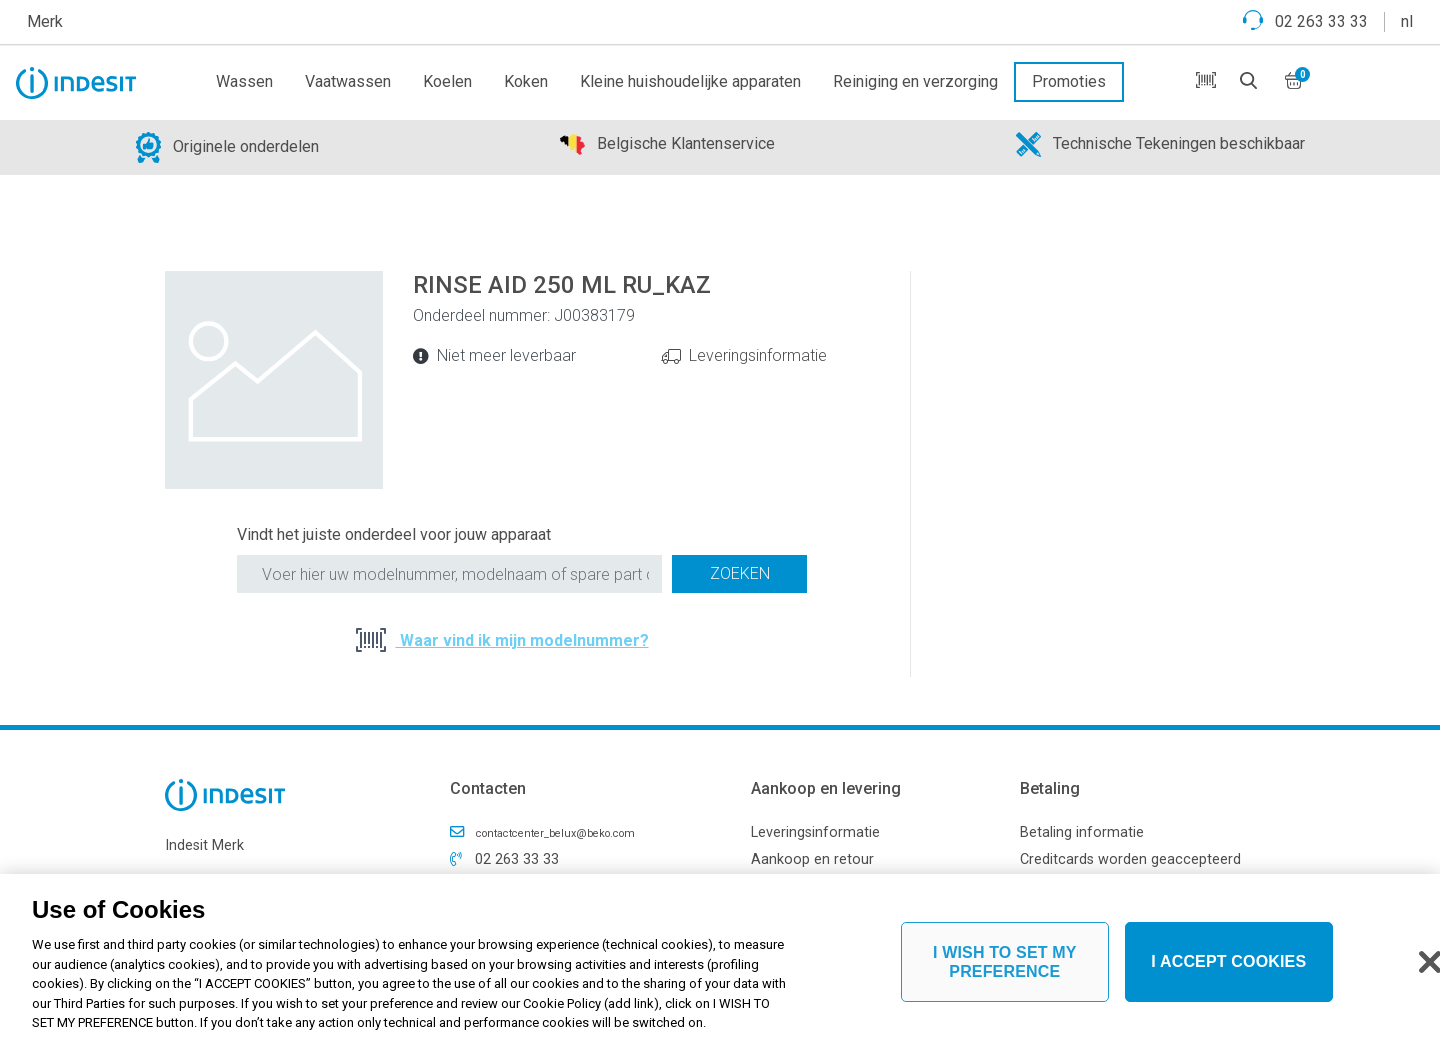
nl (1407, 21)
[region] (720, 962)
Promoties (1069, 81)
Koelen (447, 81)
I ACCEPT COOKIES (1228, 961)
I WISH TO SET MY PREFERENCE (1005, 962)
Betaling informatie (1082, 832)
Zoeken (740, 573)
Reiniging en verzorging (915, 81)
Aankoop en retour (812, 859)
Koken (526, 81)
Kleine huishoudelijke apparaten (690, 81)
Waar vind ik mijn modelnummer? (522, 640)
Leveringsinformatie (758, 355)
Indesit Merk (204, 845)
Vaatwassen (348, 81)
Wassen (244, 81)
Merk (45, 21)
